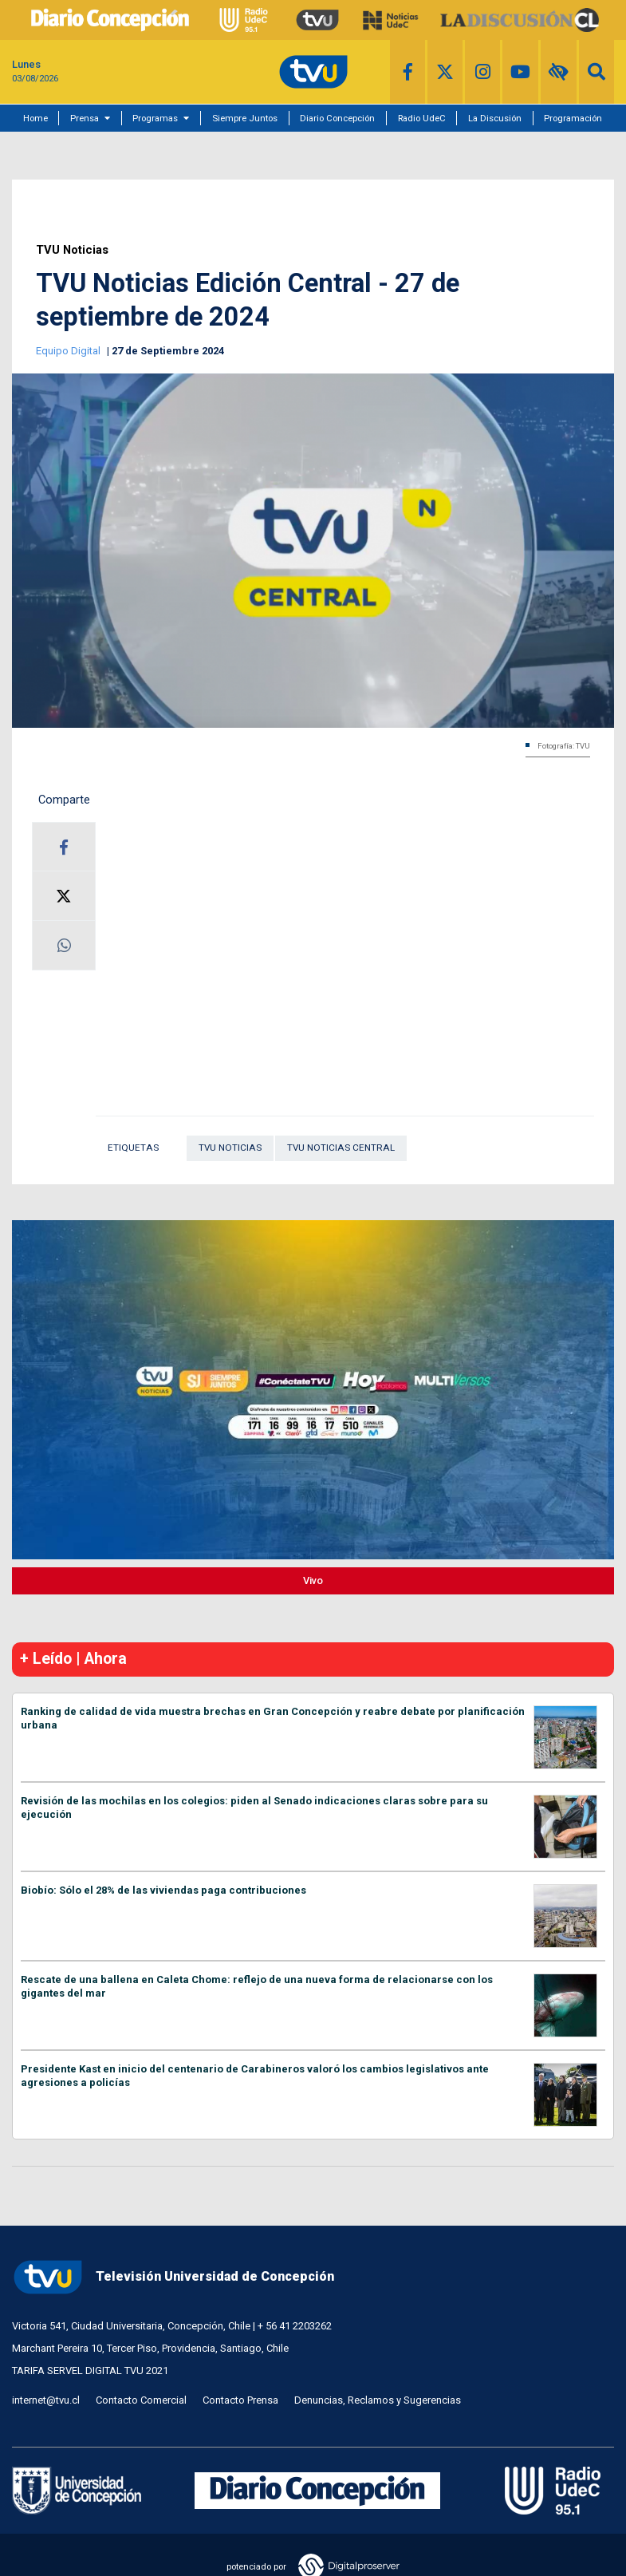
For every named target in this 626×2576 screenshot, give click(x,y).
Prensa (84, 118)
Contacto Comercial (141, 2400)
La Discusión (495, 118)
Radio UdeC (422, 118)
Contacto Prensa (240, 2400)
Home (35, 118)
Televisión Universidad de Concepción (173, 2277)
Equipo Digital (69, 351)
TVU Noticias (72, 250)
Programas (155, 118)
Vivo (313, 1580)
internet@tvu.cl (46, 2400)
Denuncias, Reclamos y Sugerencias (377, 2400)
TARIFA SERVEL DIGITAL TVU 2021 (90, 2370)
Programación (573, 118)
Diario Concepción (337, 118)
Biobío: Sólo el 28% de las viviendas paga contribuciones (163, 1890)
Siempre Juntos (245, 118)
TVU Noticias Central (341, 1147)
